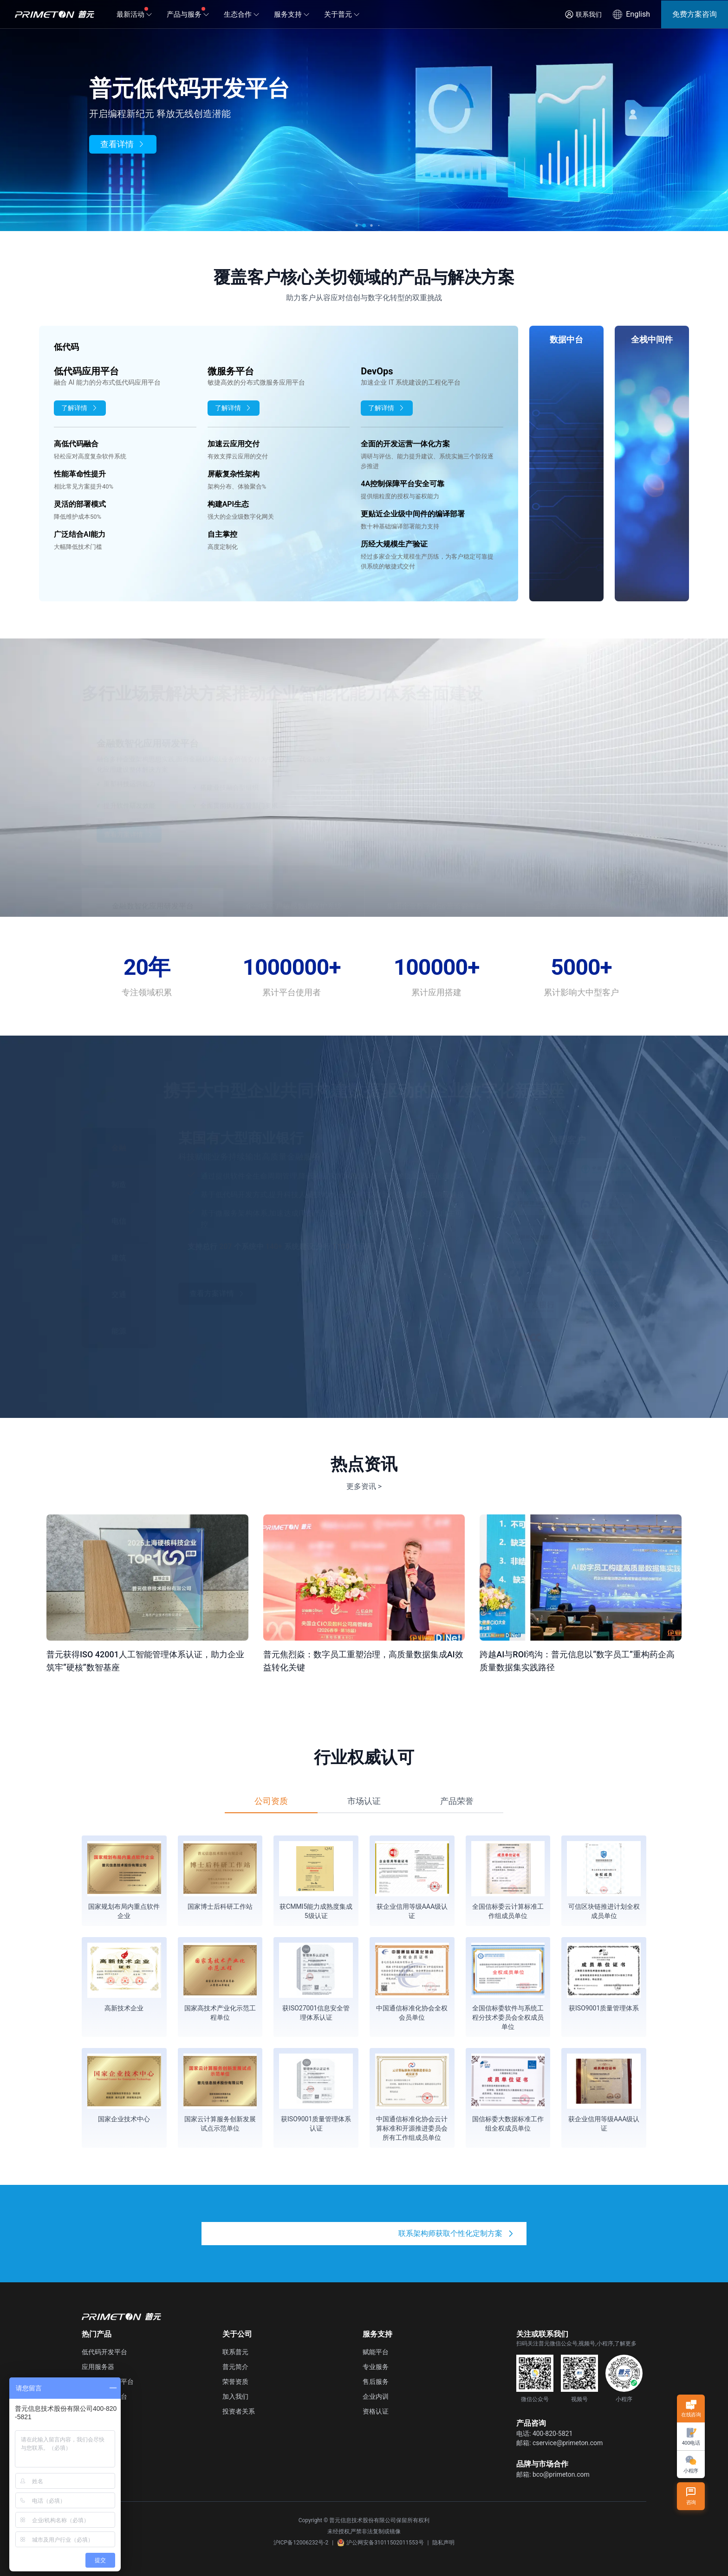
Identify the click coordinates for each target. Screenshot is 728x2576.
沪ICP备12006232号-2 (301, 2542)
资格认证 (376, 2411)
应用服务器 (98, 2366)
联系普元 (235, 2352)
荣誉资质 (235, 2381)
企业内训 (376, 2396)
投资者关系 (238, 2411)
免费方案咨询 (694, 14)
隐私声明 (443, 2542)
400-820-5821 (552, 2433)
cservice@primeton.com (568, 2443)
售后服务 (376, 2381)
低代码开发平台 (104, 2352)
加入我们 (235, 2396)
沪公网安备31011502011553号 (380, 2542)
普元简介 (235, 2366)
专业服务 (376, 2366)
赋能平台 (376, 2352)
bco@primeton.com (561, 2474)
